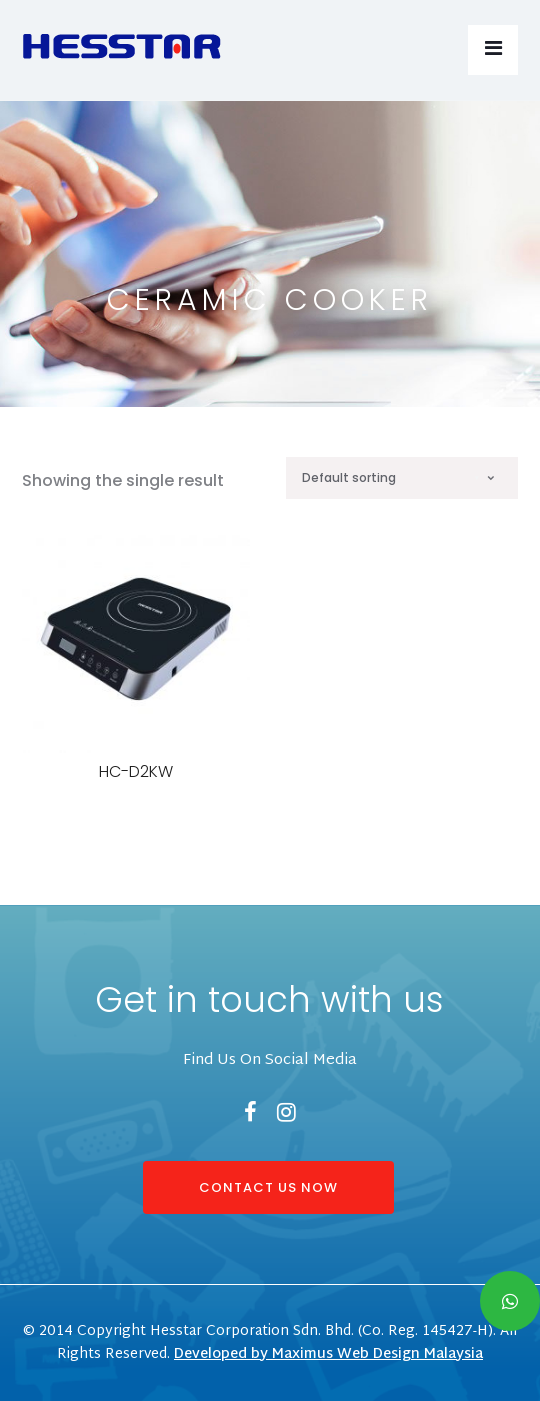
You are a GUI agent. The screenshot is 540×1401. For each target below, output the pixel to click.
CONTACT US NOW (268, 1187)
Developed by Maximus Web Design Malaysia (328, 1354)
